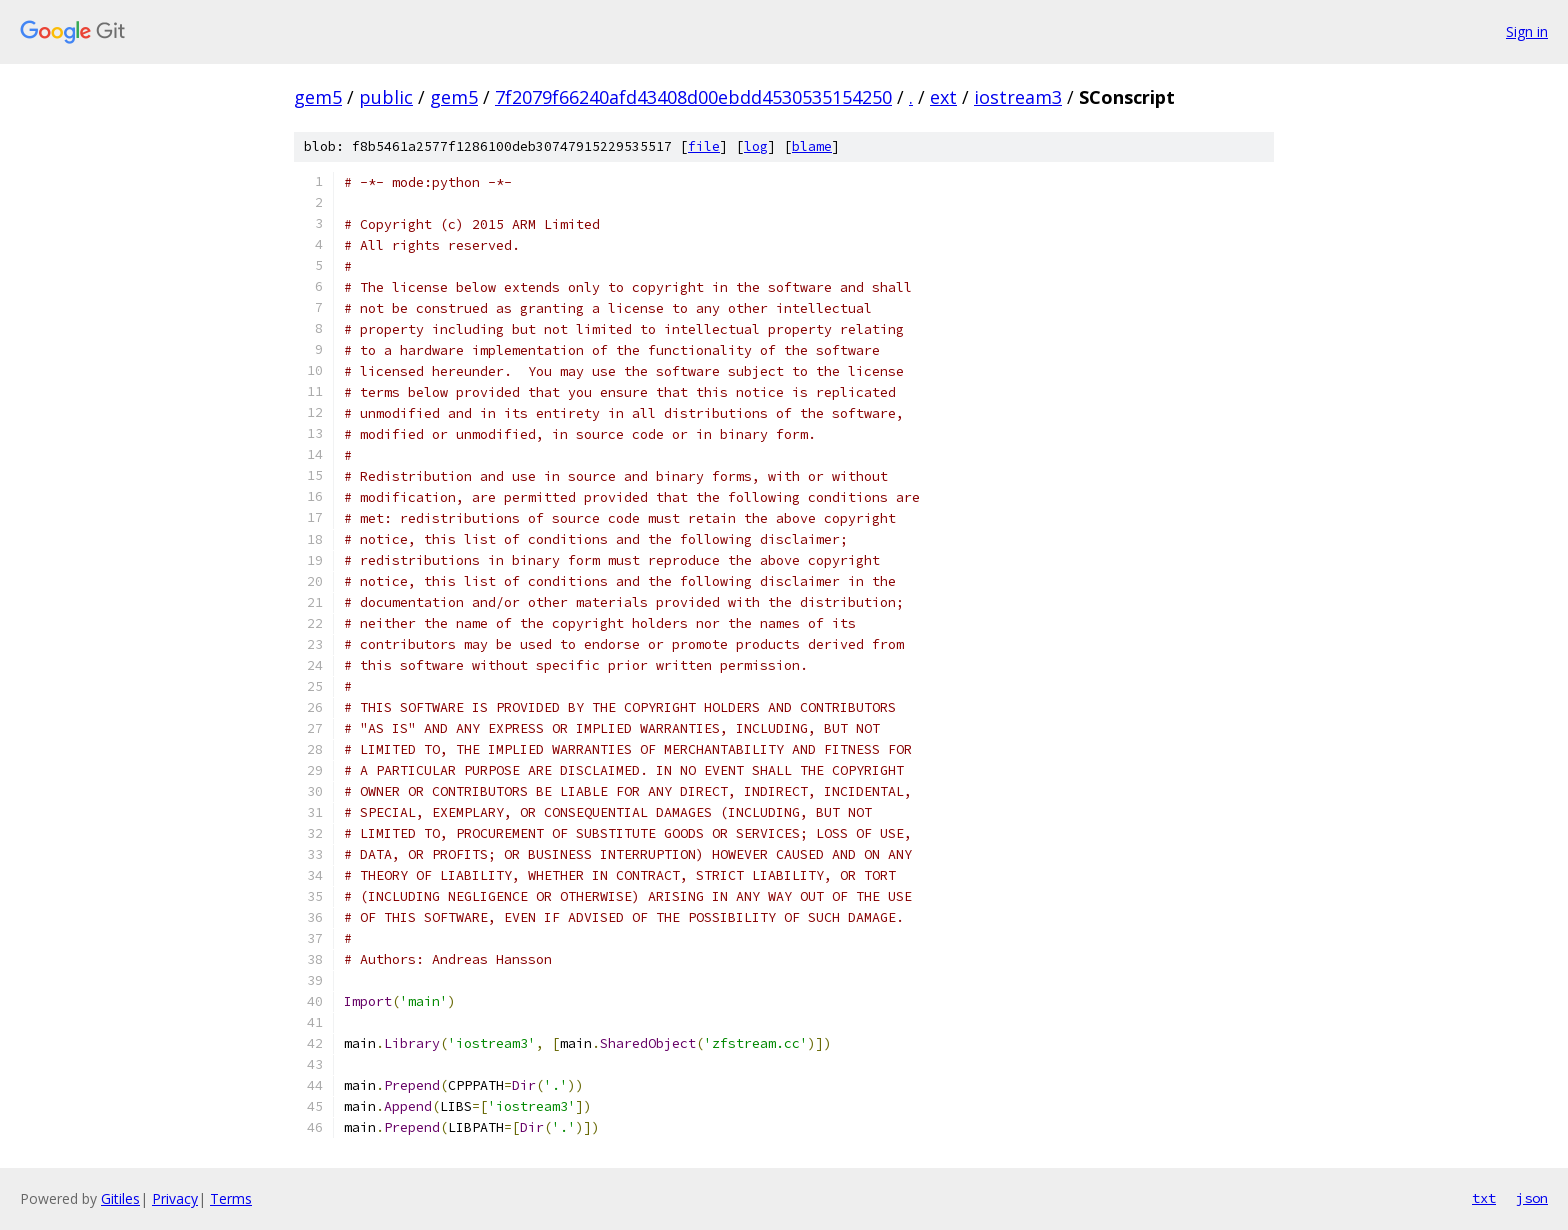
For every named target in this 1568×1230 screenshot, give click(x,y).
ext (943, 97)
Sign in (1527, 31)
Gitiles (120, 1198)
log (756, 146)
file (704, 146)
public (386, 97)
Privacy (175, 1198)
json (1532, 1198)
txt (1484, 1198)
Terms (231, 1198)
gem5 (318, 97)
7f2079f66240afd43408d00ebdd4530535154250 (693, 97)
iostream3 (1018, 97)
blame (812, 146)
